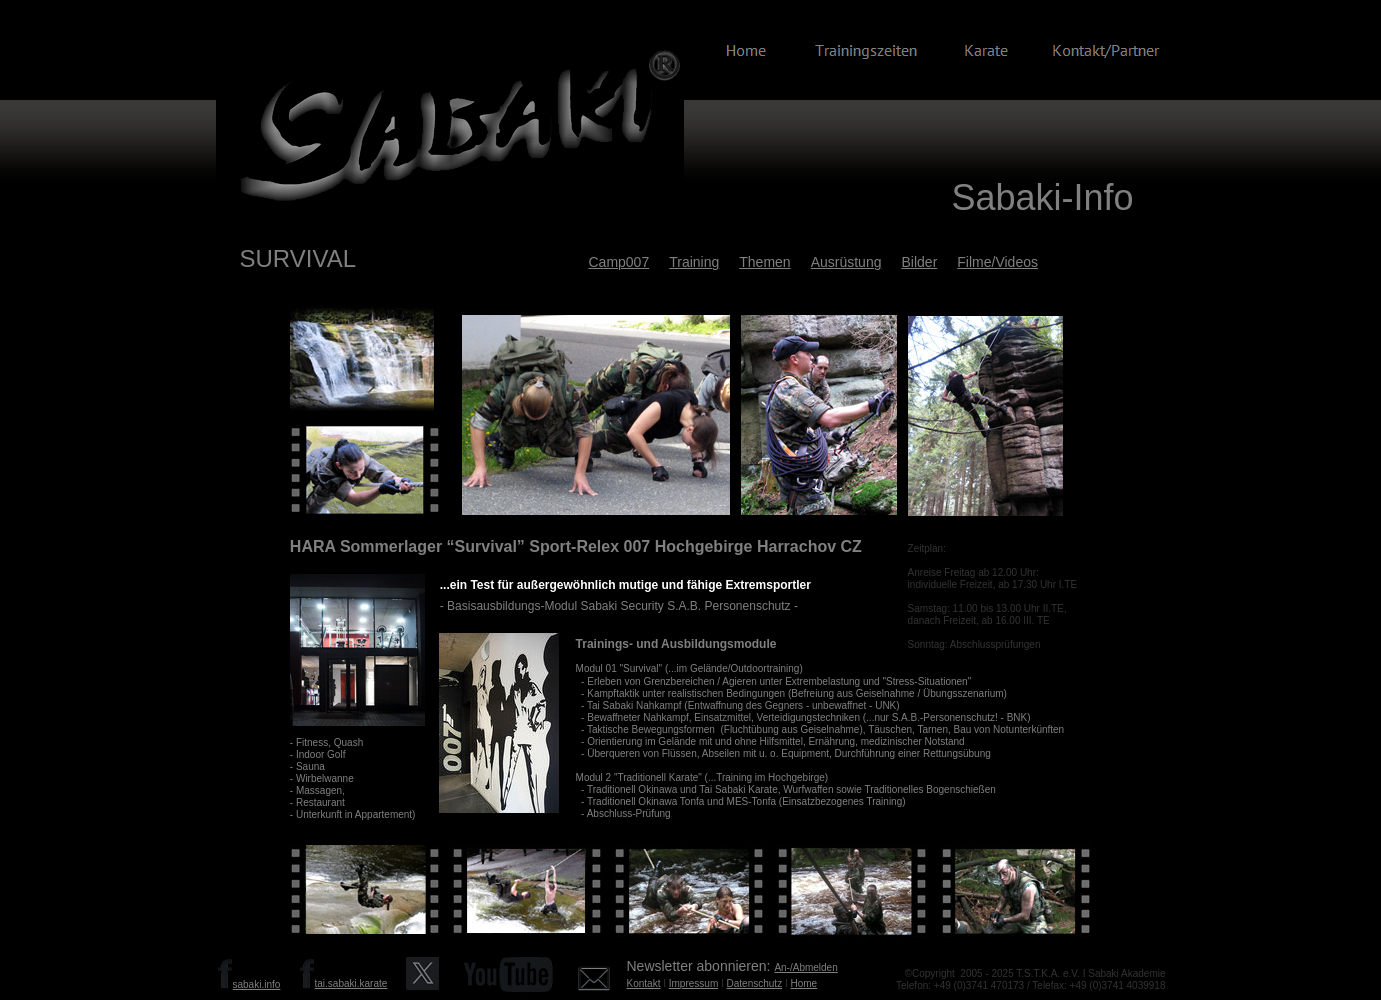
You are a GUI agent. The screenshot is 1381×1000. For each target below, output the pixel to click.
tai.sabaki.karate (351, 983)
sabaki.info (257, 984)
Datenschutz (755, 983)
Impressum (693, 983)
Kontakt (644, 983)
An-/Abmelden (805, 967)
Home (804, 983)
